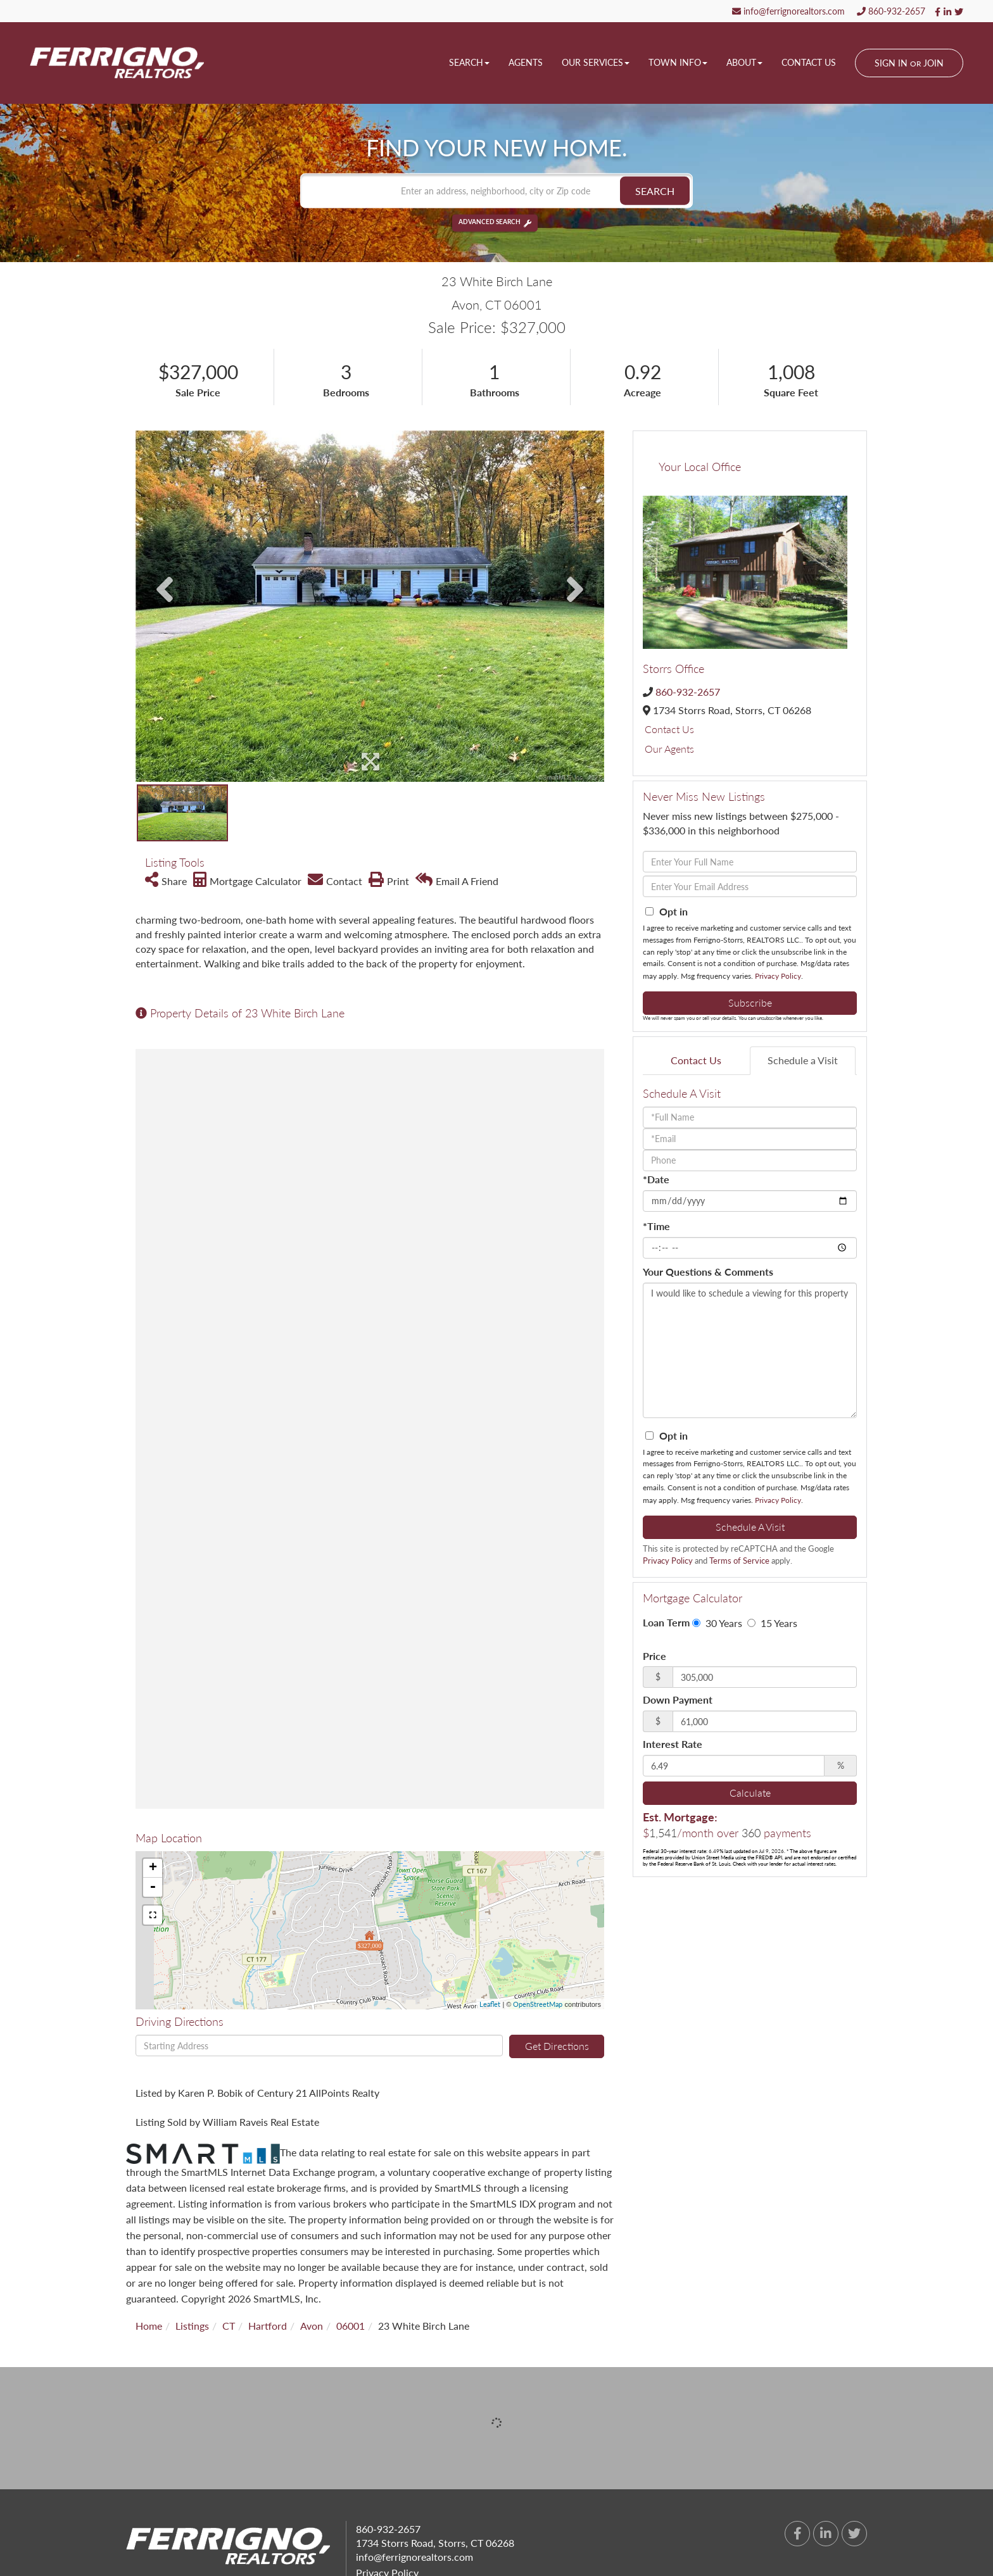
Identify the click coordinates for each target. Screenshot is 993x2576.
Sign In (891, 63)
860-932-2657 (891, 11)
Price (654, 1656)
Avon (311, 2326)
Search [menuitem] (469, 62)
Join (933, 63)
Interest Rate (672, 1744)
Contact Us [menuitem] (808, 62)
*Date (656, 1179)
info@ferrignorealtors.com (788, 11)
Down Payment (677, 1699)
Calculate (750, 1793)
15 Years (772, 1623)
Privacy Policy (778, 976)
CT (228, 2326)
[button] (655, 191)
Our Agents (669, 749)
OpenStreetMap (537, 2004)
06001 (350, 2326)
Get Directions (557, 2046)
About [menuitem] (744, 62)
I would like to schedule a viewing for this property (750, 1350)
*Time (656, 1226)
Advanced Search (489, 223)
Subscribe (750, 1002)
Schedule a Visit (803, 1060)
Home (149, 2326)
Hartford (267, 2326)
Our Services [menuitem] (595, 62)
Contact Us (669, 729)
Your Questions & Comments (708, 1272)
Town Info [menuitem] (677, 62)
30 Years (717, 1623)
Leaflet (489, 2004)
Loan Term (666, 1622)
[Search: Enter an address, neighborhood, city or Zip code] (496, 190)
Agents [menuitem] (526, 62)
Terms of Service (739, 1560)
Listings (192, 2326)
